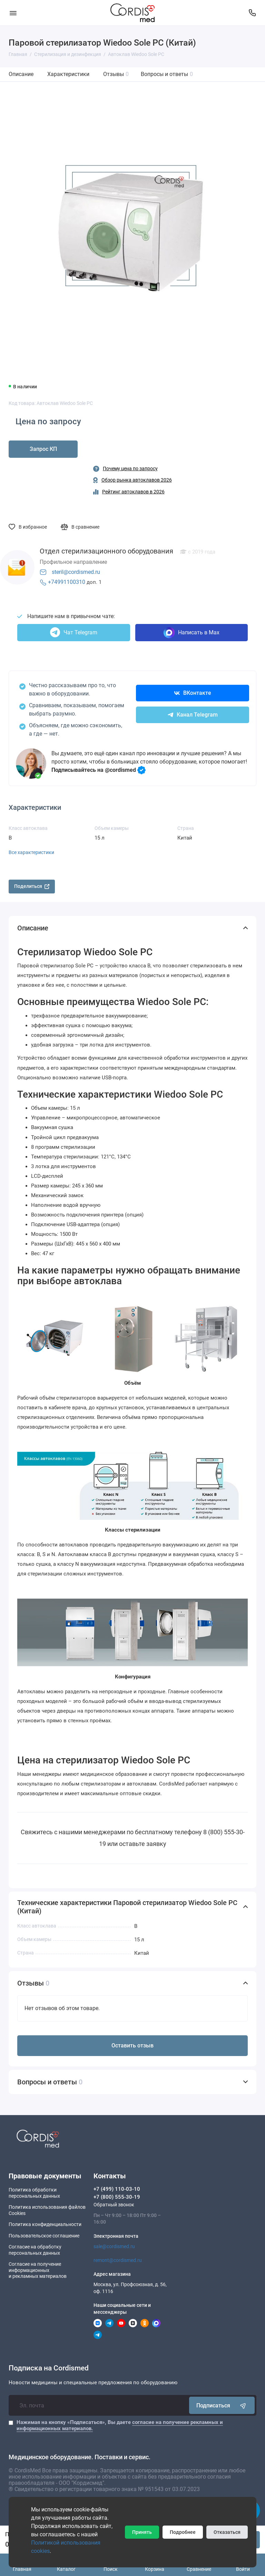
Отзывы (116, 74)
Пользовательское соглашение (44, 2235)
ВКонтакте (192, 693)
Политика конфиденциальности (45, 2224)
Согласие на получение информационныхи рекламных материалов (38, 2270)
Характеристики (68, 74)
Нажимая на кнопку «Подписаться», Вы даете (120, 2425)
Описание (21, 74)
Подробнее (183, 2532)
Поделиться (31, 886)
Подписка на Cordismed (49, 2368)
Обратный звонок (114, 2204)
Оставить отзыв (132, 2045)
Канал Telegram (193, 714)
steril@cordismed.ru (76, 572)
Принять (142, 2532)
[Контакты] (252, 13)
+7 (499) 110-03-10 (117, 2189)
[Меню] (13, 13)
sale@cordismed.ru (114, 2246)
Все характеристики (31, 852)
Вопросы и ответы (167, 74)
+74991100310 (66, 582)
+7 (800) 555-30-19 (117, 2197)
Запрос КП (43, 449)
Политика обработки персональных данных (34, 2193)
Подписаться (221, 2405)
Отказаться (227, 2532)
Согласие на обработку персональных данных (35, 2250)
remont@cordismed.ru (118, 2260)
